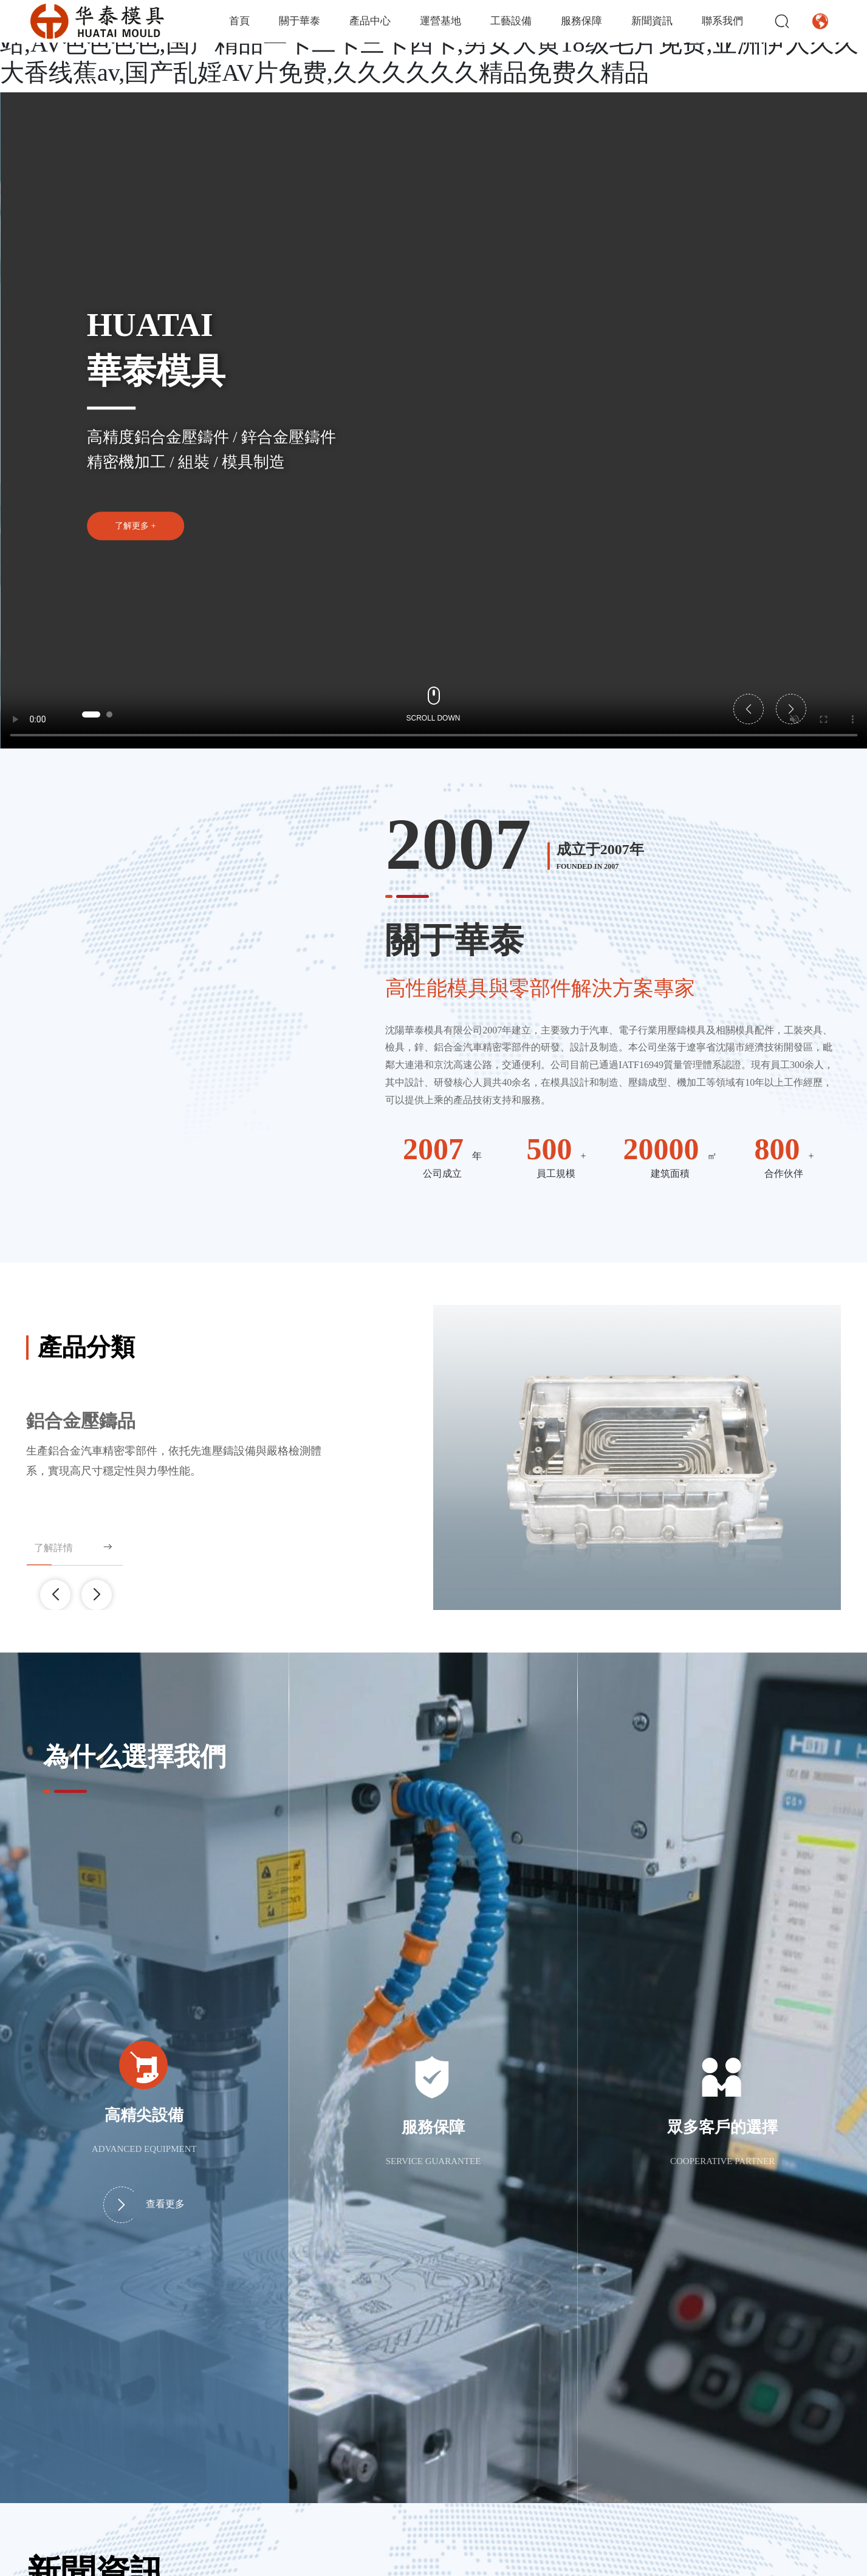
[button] (91, 714)
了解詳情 (74, 1547)
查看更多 (144, 2205)
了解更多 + (135, 525)
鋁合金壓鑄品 (80, 1421)
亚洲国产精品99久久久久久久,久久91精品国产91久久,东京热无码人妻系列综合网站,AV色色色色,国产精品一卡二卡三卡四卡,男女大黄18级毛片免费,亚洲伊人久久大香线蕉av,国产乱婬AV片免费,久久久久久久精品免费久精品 (431, 43)
